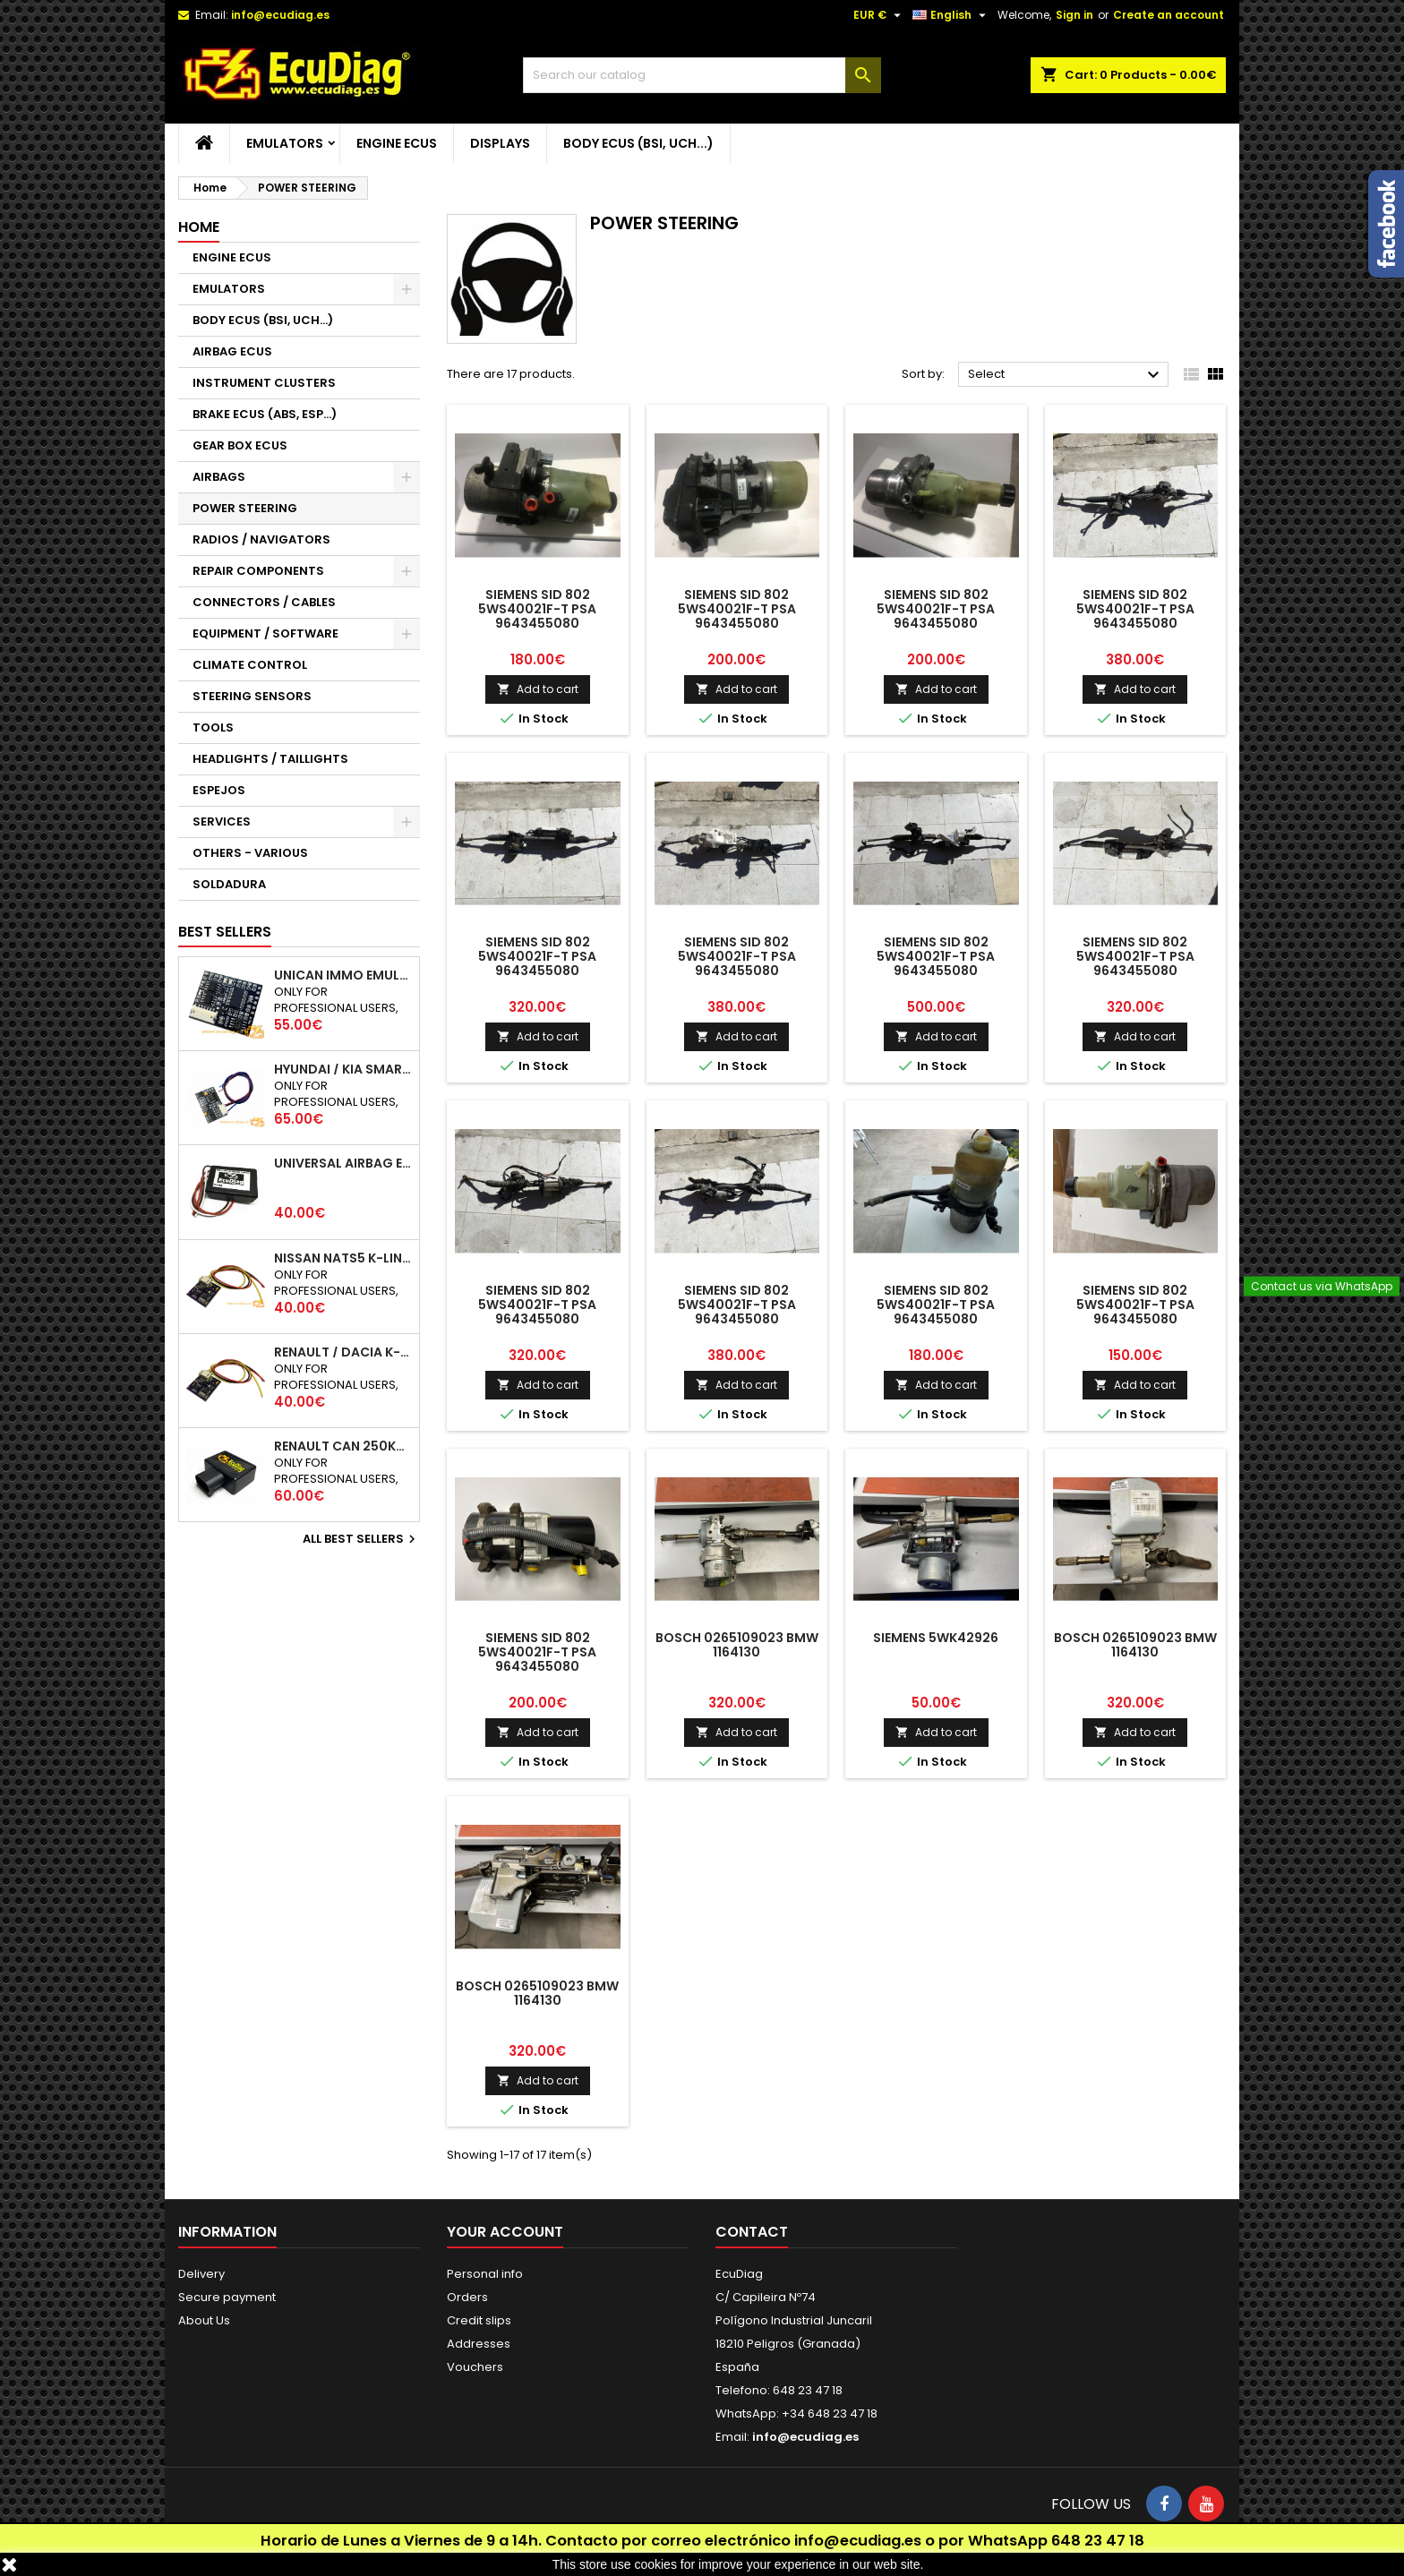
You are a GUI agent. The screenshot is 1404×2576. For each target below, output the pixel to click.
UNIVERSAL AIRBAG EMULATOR (343, 1163)
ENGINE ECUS (396, 143)
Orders (467, 2297)
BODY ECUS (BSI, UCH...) (638, 143)
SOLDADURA (229, 884)
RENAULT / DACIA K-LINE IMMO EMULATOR (343, 1352)
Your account (505, 2231)
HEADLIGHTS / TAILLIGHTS (270, 758)
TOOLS (213, 727)
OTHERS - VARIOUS (250, 852)
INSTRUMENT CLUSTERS (264, 382)
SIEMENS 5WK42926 (935, 1638)
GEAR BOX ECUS (240, 445)
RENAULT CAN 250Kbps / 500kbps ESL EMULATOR (343, 1446)
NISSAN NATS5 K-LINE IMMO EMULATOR (343, 1258)
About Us (204, 2320)
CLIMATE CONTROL (250, 664)
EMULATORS (284, 143)
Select (1066, 375)
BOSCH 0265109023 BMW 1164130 (736, 1645)
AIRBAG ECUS (232, 351)
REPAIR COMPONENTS (258, 570)
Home (198, 227)
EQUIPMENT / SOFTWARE (265, 633)
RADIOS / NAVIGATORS (261, 539)
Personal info (485, 2273)
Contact (751, 2231)
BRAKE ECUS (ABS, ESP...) (265, 414)
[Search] (702, 75)
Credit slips (479, 2320)
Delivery (201, 2273)
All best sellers (361, 1539)
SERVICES (222, 821)
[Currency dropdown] (879, 15)
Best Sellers (224, 931)
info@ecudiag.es (857, 2540)
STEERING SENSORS (252, 696)
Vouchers (475, 2366)
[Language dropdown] (951, 15)
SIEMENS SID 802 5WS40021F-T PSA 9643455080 (537, 609)
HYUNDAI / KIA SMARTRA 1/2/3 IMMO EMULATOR (343, 1069)
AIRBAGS (219, 476)
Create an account (1168, 14)
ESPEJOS (219, 790)
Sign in (1074, 14)
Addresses (478, 2343)
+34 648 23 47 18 (830, 2413)
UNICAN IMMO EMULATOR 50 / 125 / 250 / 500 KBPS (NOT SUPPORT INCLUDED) (343, 975)
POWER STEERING (245, 508)
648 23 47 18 (1097, 2540)
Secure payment (227, 2297)
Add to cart (537, 689)
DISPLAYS (500, 143)
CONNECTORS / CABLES (264, 602)
